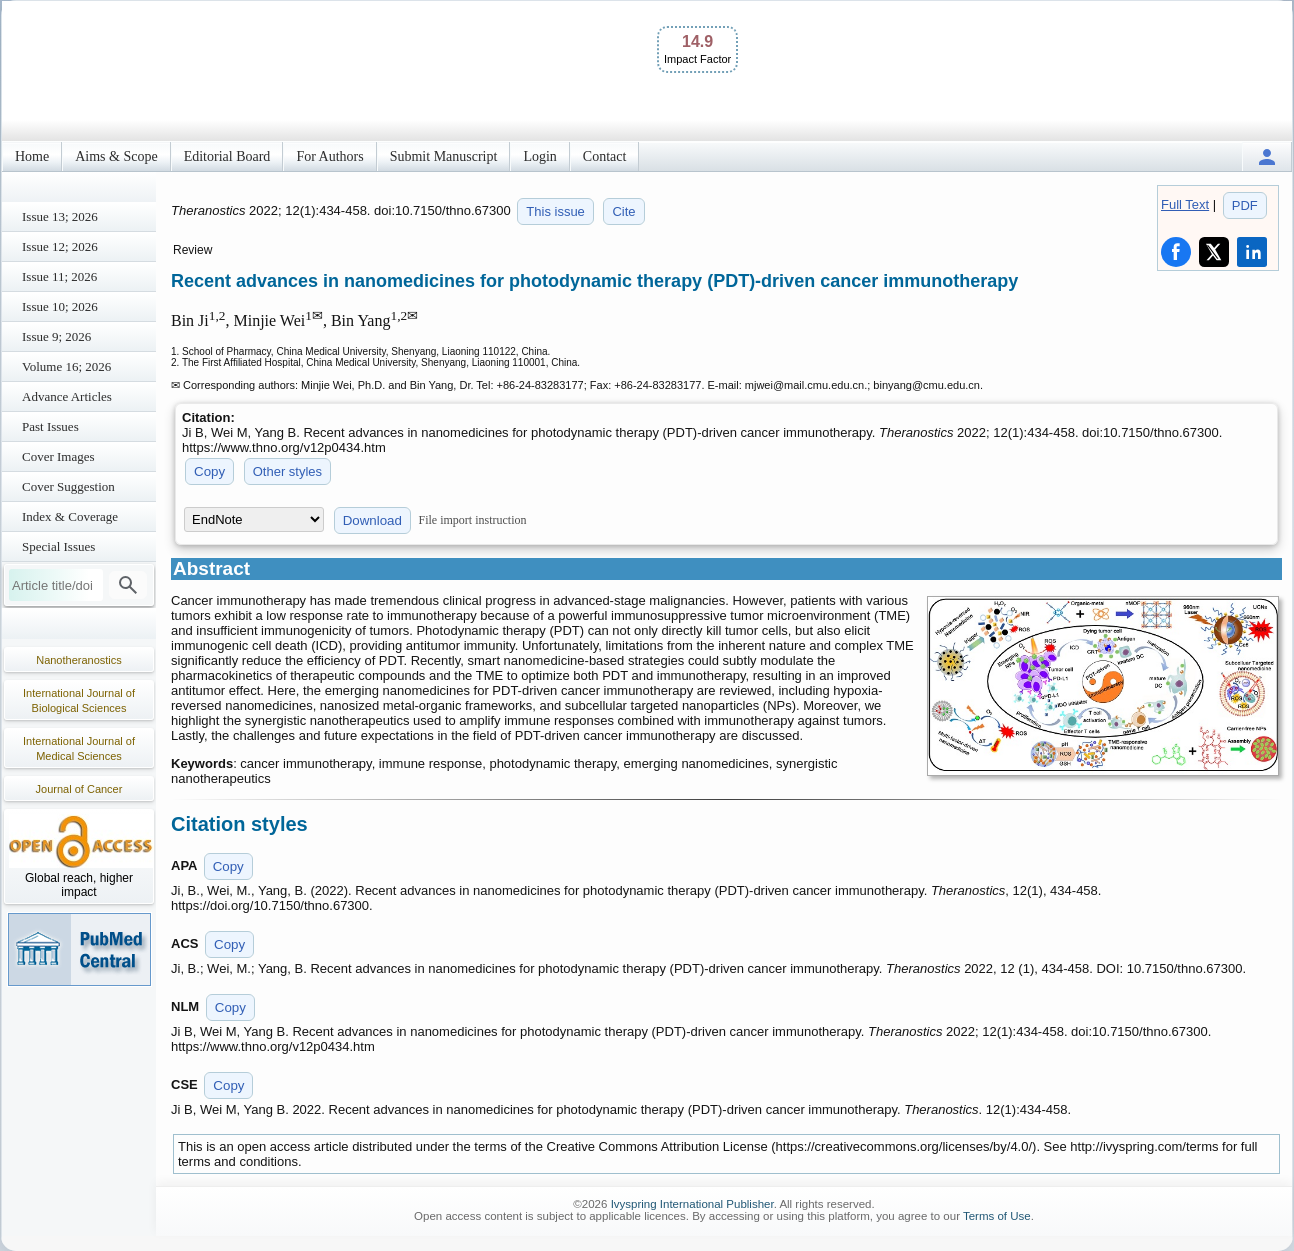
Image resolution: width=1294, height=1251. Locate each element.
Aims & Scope (116, 156)
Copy (209, 471)
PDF (1245, 205)
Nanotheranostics (79, 660)
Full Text (1185, 204)
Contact (605, 156)
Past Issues (50, 426)
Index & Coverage (70, 516)
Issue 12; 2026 (60, 246)
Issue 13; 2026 (60, 216)
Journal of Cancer (79, 789)
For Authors (329, 156)
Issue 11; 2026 (59, 276)
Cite (623, 211)
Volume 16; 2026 (66, 366)
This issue (555, 211)
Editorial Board (227, 156)
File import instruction (473, 520)
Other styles (287, 471)
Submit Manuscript (444, 156)
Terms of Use (997, 1216)
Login (539, 156)
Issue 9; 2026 (56, 336)
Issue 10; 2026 (60, 306)
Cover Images (58, 456)
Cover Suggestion (68, 486)
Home (32, 156)
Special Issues (58, 546)
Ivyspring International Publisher (692, 1204)
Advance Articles (67, 396)
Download (372, 520)
